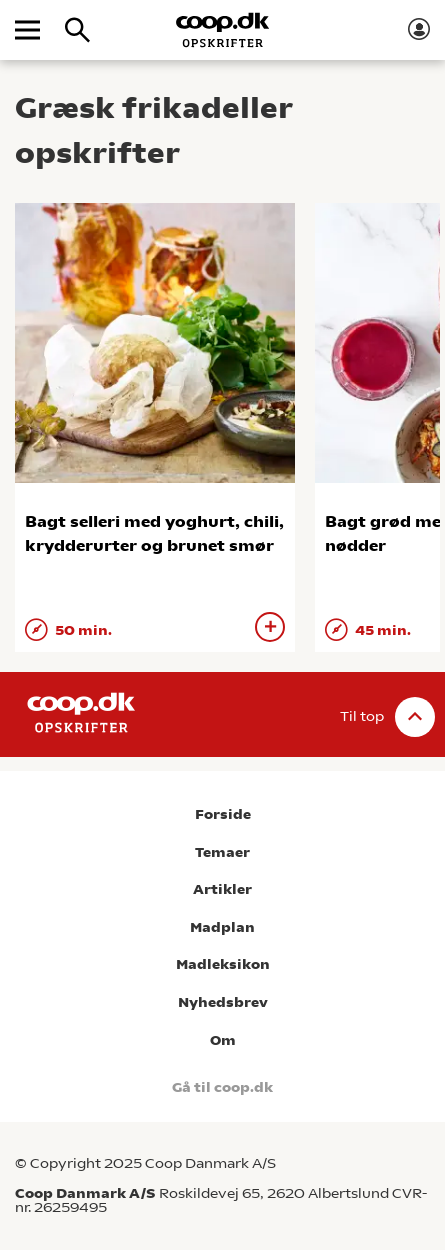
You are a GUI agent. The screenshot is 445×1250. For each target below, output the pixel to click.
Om (223, 1040)
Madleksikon (223, 964)
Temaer (222, 852)
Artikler (222, 889)
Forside (223, 814)
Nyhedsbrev (223, 1002)
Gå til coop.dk (222, 1087)
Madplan (222, 927)
